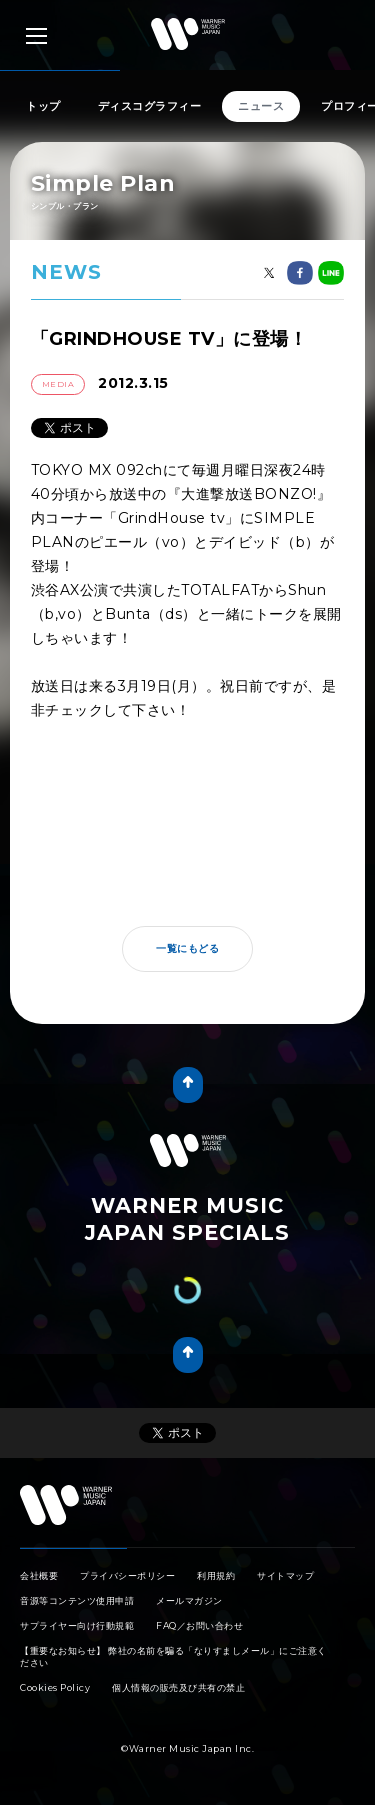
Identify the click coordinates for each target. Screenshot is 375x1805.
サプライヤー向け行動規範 (77, 1625)
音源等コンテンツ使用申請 (77, 1600)
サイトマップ (285, 1575)
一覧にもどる (187, 948)
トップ (43, 106)
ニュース (261, 106)
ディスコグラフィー (150, 106)
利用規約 (216, 1575)
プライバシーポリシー (127, 1575)
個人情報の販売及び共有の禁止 (178, 1687)
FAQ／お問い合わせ (199, 1625)
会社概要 (39, 1575)
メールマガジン (189, 1600)
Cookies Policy (55, 1687)
